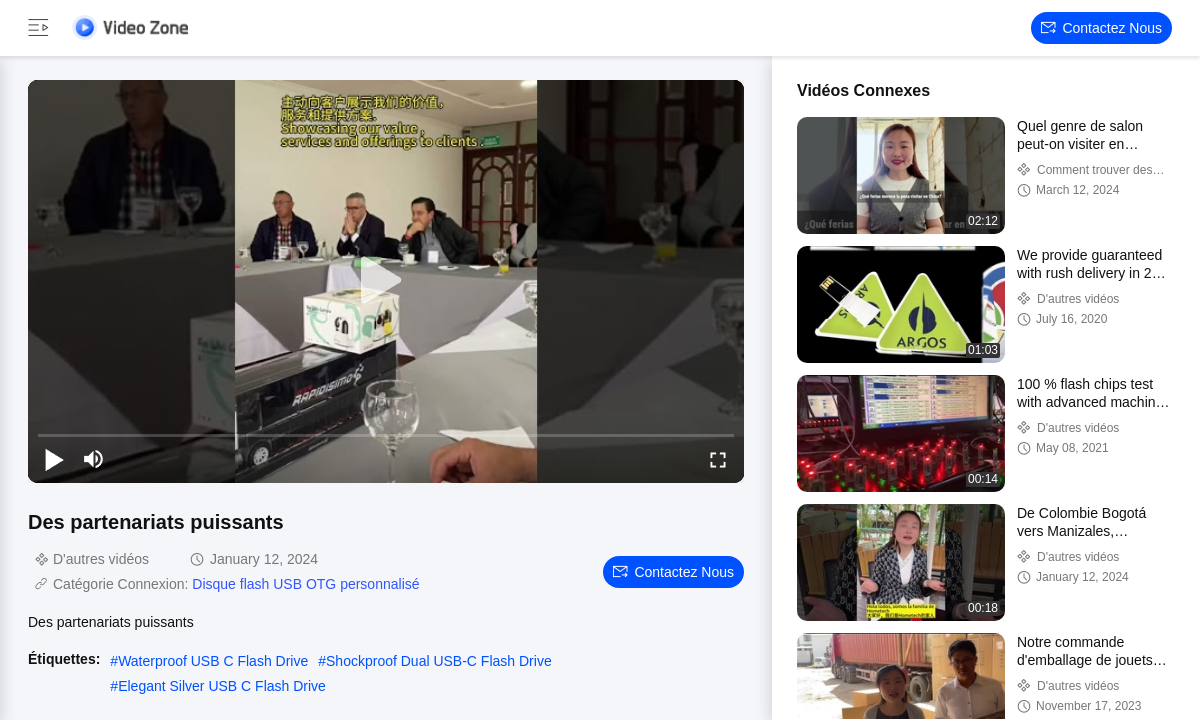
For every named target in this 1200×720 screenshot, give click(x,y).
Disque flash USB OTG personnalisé (305, 584)
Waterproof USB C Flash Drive (213, 661)
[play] (386, 281)
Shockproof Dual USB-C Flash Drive (439, 661)
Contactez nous (1101, 28)
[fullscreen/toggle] (718, 459)
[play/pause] (54, 459)
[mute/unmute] (94, 459)
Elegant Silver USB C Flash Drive (222, 686)
